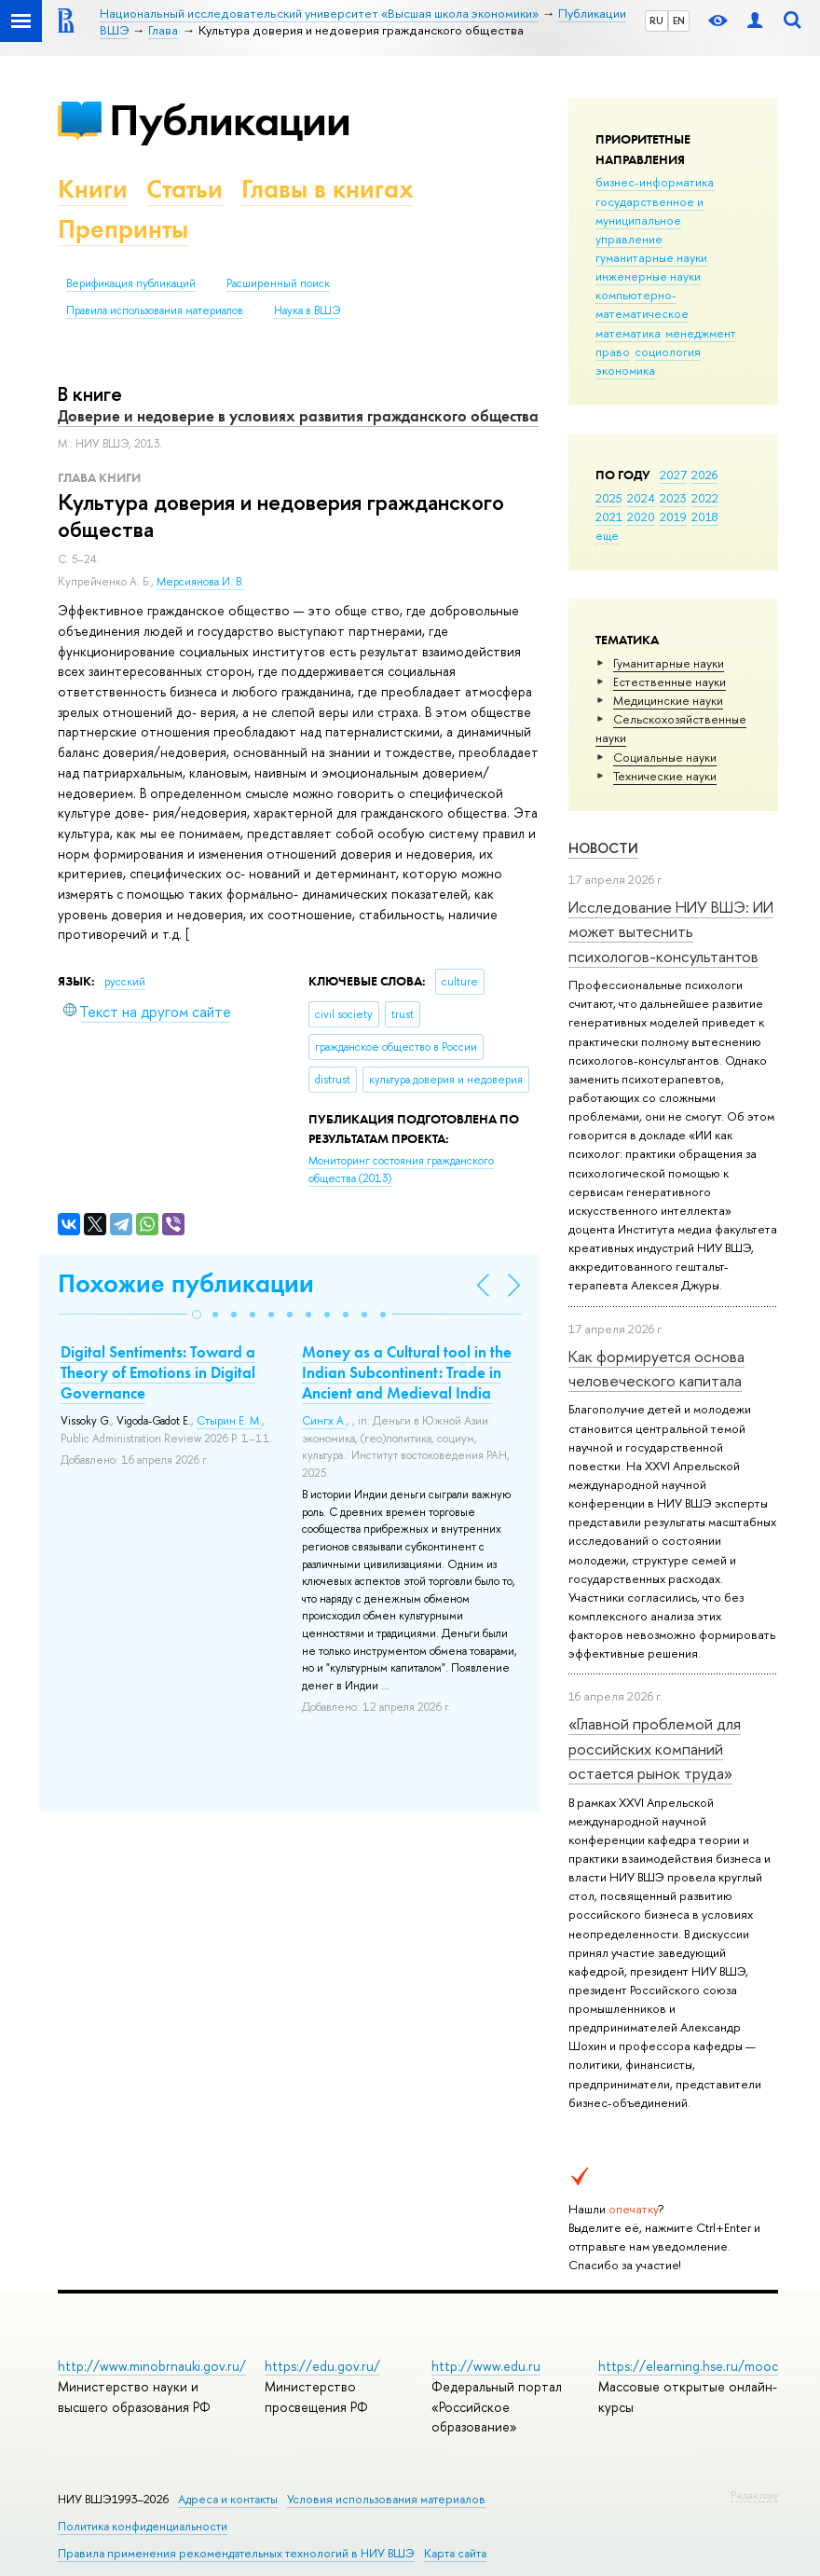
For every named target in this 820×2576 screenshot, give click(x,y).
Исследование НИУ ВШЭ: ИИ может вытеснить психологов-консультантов (670, 931)
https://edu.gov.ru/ (322, 2366)
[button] (196, 1314)
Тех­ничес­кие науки (665, 775)
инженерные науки (648, 276)
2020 (641, 516)
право (612, 351)
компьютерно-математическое (642, 304)
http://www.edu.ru (485, 2366)
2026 (704, 474)
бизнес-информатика (654, 181)
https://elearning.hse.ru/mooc (688, 2366)
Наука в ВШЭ (307, 310)
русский (124, 981)
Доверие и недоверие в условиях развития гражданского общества (298, 416)
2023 (673, 497)
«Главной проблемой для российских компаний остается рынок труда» (654, 1748)
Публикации (229, 119)
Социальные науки (665, 757)
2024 (641, 497)
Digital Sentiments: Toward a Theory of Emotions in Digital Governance (158, 1372)
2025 (608, 497)
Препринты (123, 229)
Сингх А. (324, 1420)
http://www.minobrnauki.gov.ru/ (152, 2366)
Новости (603, 848)
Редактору (754, 2494)
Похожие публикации (186, 1283)
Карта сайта (455, 2553)
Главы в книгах (327, 188)
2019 (673, 516)
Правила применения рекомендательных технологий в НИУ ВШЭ (236, 2553)
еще (607, 535)
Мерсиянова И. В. (200, 581)
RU (656, 20)
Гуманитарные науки (668, 662)
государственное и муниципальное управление (649, 220)
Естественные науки (669, 681)
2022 (704, 497)
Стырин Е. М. (229, 1420)
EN (679, 20)
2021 (608, 516)
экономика (625, 370)
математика (628, 332)
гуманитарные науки (651, 257)
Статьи (184, 188)
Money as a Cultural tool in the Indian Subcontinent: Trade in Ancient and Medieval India (407, 1372)
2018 (704, 516)
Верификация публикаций (131, 283)
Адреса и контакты (228, 2499)
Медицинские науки (668, 700)
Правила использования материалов (154, 310)
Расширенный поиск (278, 283)
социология (668, 351)
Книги (93, 188)
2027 (673, 474)
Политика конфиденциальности (142, 2526)
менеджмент (700, 332)
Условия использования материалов (386, 2499)
